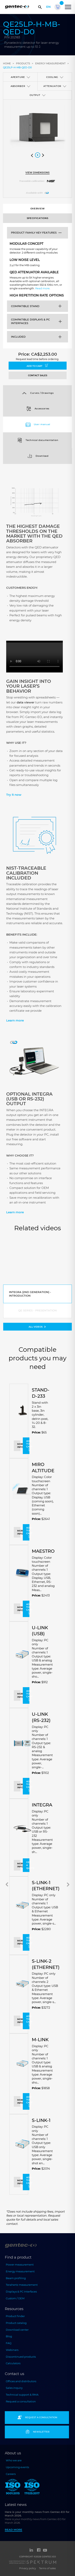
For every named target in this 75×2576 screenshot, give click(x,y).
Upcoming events (17, 2467)
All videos (38, 1326)
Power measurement (20, 2264)
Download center (17, 2329)
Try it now (13, 795)
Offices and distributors (21, 2381)
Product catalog (16, 2322)
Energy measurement (50, 63)
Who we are (14, 2460)
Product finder (15, 2316)
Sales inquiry (14, 2387)
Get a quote (28, 1865)
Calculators (13, 2363)
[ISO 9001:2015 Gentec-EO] (13, 2487)
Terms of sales (47, 2568)
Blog (9, 2336)
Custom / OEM (15, 2298)
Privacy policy (27, 2568)
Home (7, 63)
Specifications (37, 218)
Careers (11, 2474)
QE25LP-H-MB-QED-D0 (17, 67)
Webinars (12, 2349)
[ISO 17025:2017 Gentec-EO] (32, 2487)
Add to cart (37, 365)
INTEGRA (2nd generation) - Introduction (30, 1293)
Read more (42, 288)
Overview (37, 208)
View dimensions (37, 172)
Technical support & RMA (22, 2394)
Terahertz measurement (22, 2284)
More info (19, 1445)
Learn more (15, 1020)
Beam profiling (16, 2278)
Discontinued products (21, 2356)
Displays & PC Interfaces (21, 2291)
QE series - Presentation (37, 1310)
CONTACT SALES (37, 375)
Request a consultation (21, 2401)
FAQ (8, 2343)
